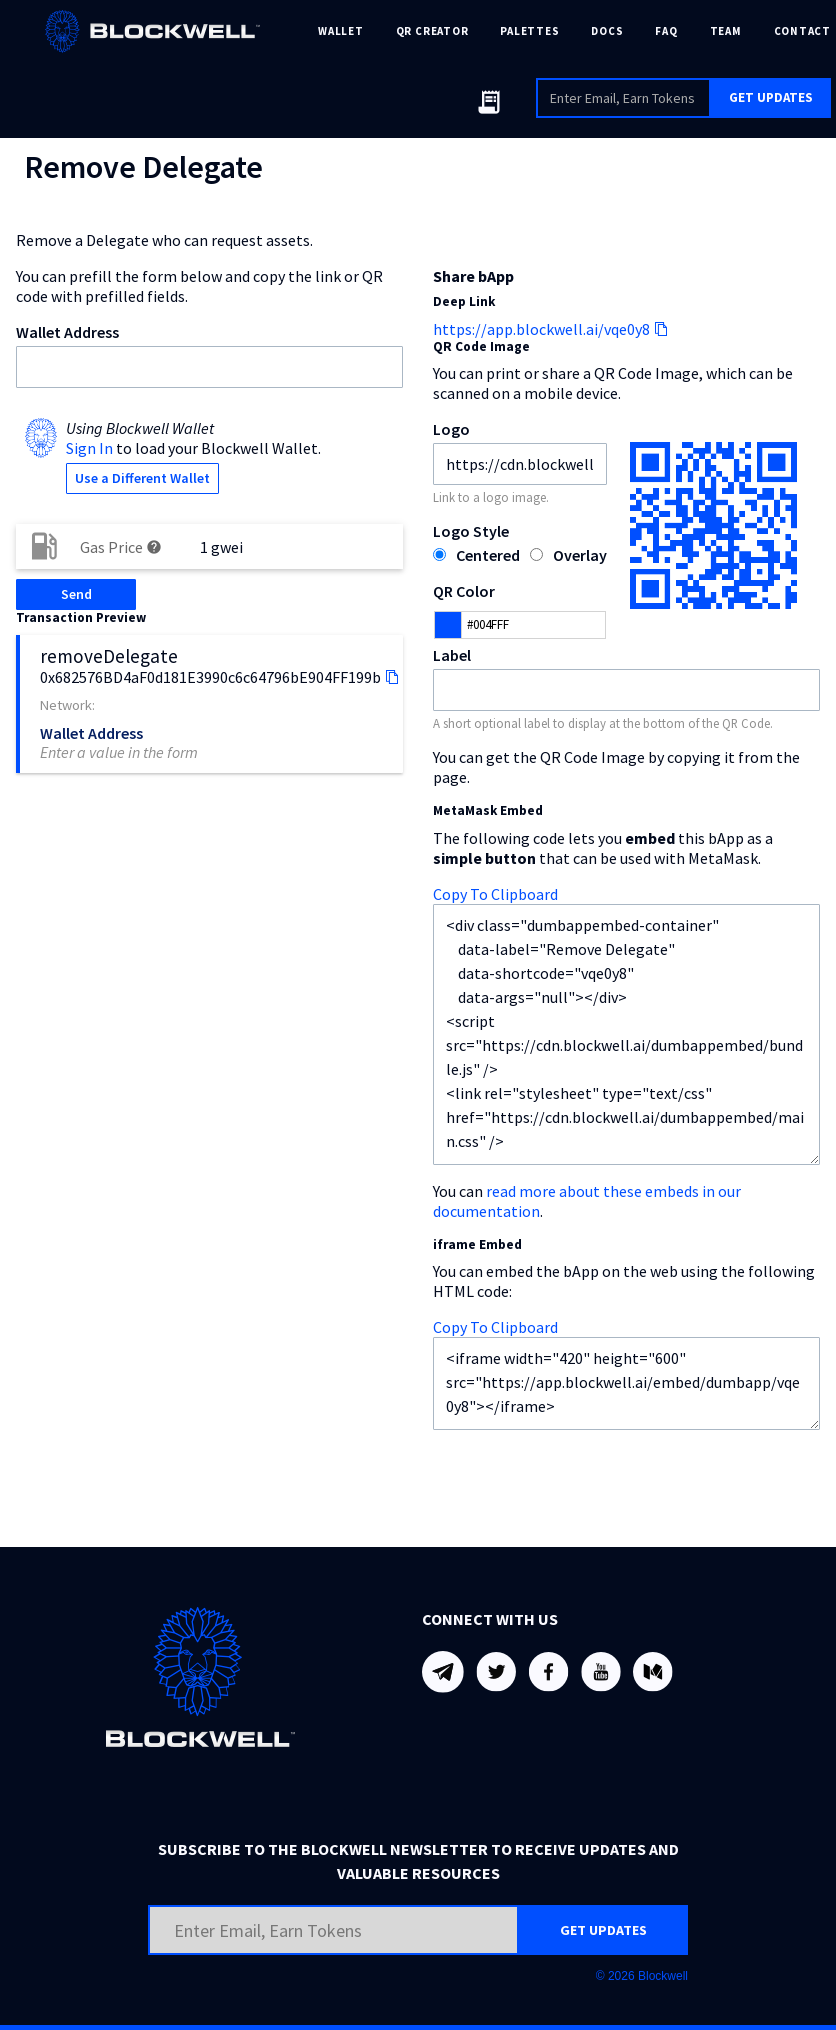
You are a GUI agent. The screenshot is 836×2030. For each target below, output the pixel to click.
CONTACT (802, 31)
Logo (451, 429)
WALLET (341, 31)
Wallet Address (67, 332)
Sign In (89, 448)
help (154, 547)
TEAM (726, 31)
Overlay (580, 555)
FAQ (666, 31)
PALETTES (529, 31)
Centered (488, 555)
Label (452, 655)
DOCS (607, 31)
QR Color (464, 591)
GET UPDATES (771, 97)
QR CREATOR (432, 31)
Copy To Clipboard (495, 894)
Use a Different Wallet (142, 478)
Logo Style (471, 531)
